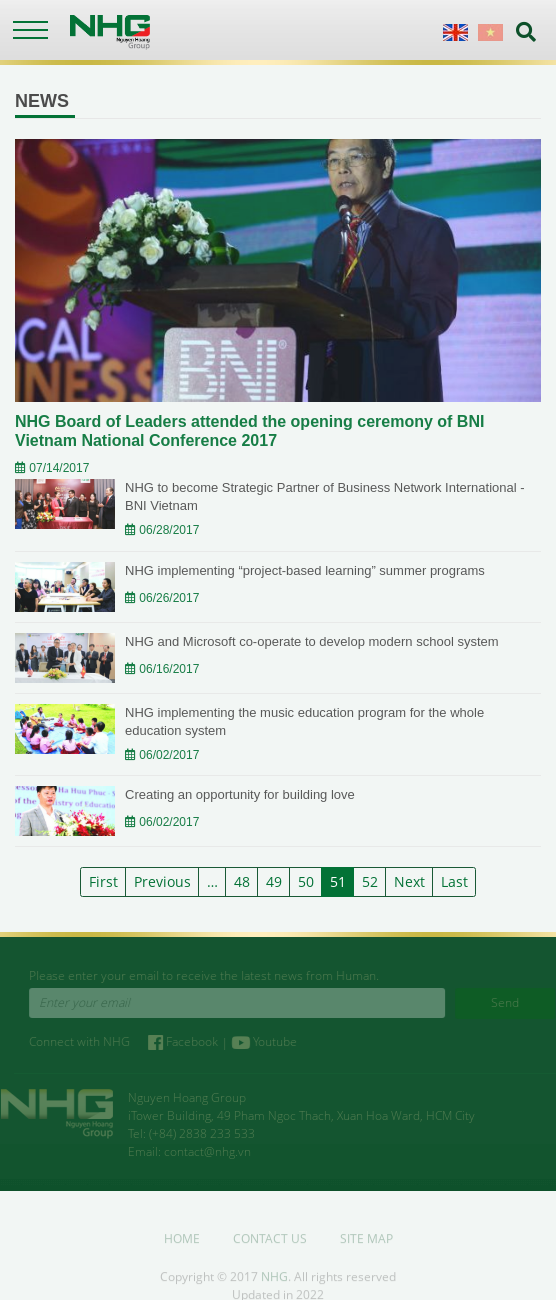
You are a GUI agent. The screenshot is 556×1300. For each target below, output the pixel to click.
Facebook (189, 1041)
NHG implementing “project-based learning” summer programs (305, 570)
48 (242, 881)
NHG (274, 1280)
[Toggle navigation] (30, 30)
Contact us (270, 1242)
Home (182, 1242)
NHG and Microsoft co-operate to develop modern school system (312, 641)
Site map (366, 1242)
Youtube (269, 1041)
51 (338, 881)
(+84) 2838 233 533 (197, 1133)
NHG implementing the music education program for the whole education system (304, 721)
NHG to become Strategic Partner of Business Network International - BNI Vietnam (325, 496)
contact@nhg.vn (202, 1151)
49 (274, 881)
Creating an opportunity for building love (240, 794)
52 (370, 881)
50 (306, 881)
